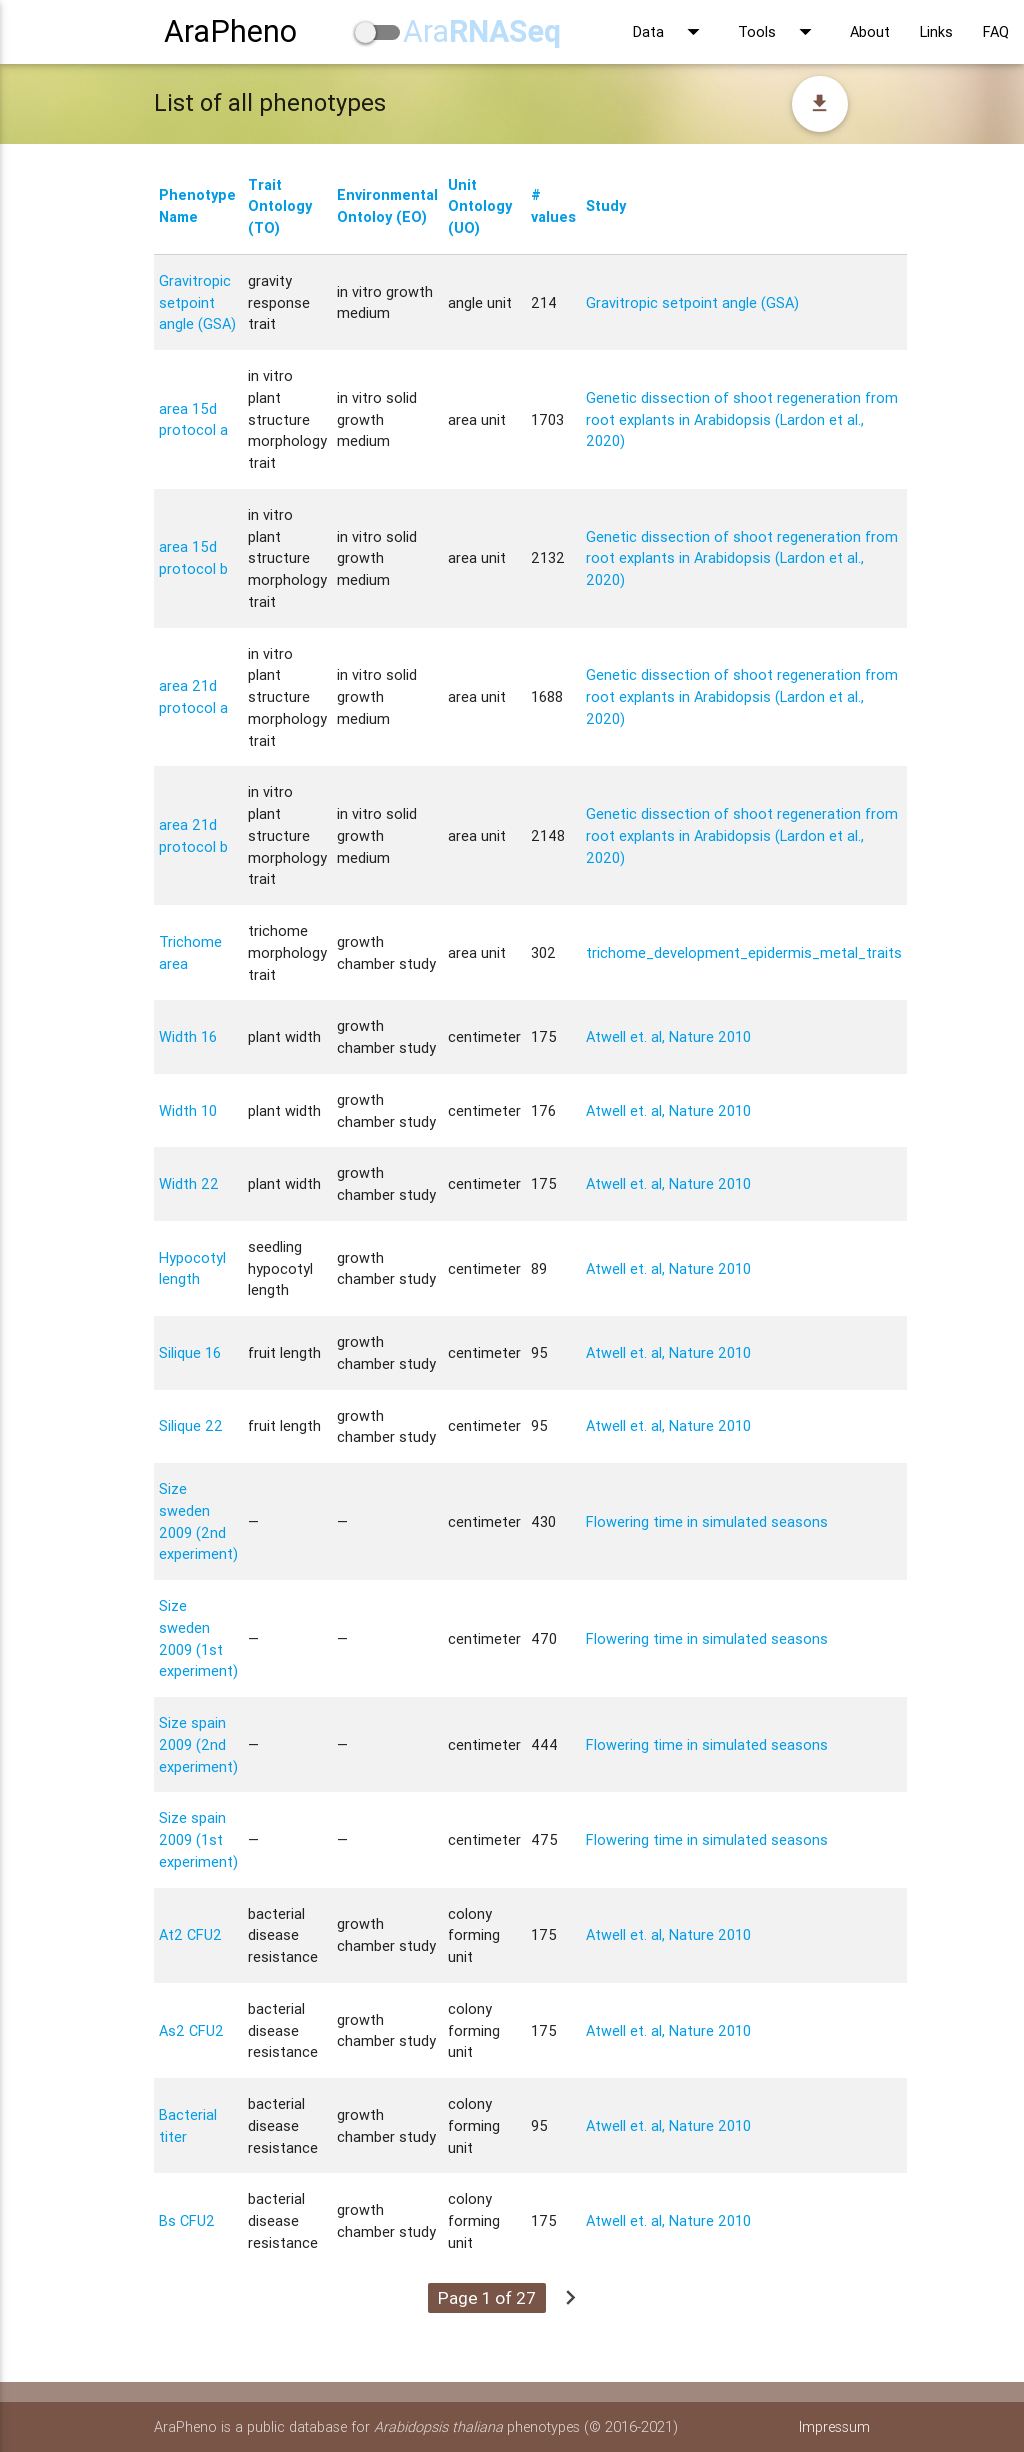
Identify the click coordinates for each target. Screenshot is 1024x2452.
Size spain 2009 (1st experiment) (198, 1839)
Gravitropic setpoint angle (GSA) (197, 302)
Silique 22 (191, 1425)
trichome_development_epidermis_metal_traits (744, 952)
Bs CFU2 (187, 2220)
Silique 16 (190, 1352)
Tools (779, 32)
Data (670, 32)
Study (606, 205)
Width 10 (188, 1110)
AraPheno (230, 31)
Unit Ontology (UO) (480, 206)
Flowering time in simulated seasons (707, 1521)
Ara (482, 31)
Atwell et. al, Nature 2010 (668, 1036)
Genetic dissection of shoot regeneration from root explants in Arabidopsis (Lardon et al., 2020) (742, 419)
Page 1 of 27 (487, 2298)
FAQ (996, 31)
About (870, 31)
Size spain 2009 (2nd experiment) (198, 1744)
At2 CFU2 (190, 1934)
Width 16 (188, 1036)
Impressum (834, 2426)
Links (936, 31)
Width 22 (189, 1183)
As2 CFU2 (191, 2030)
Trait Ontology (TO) (280, 206)
